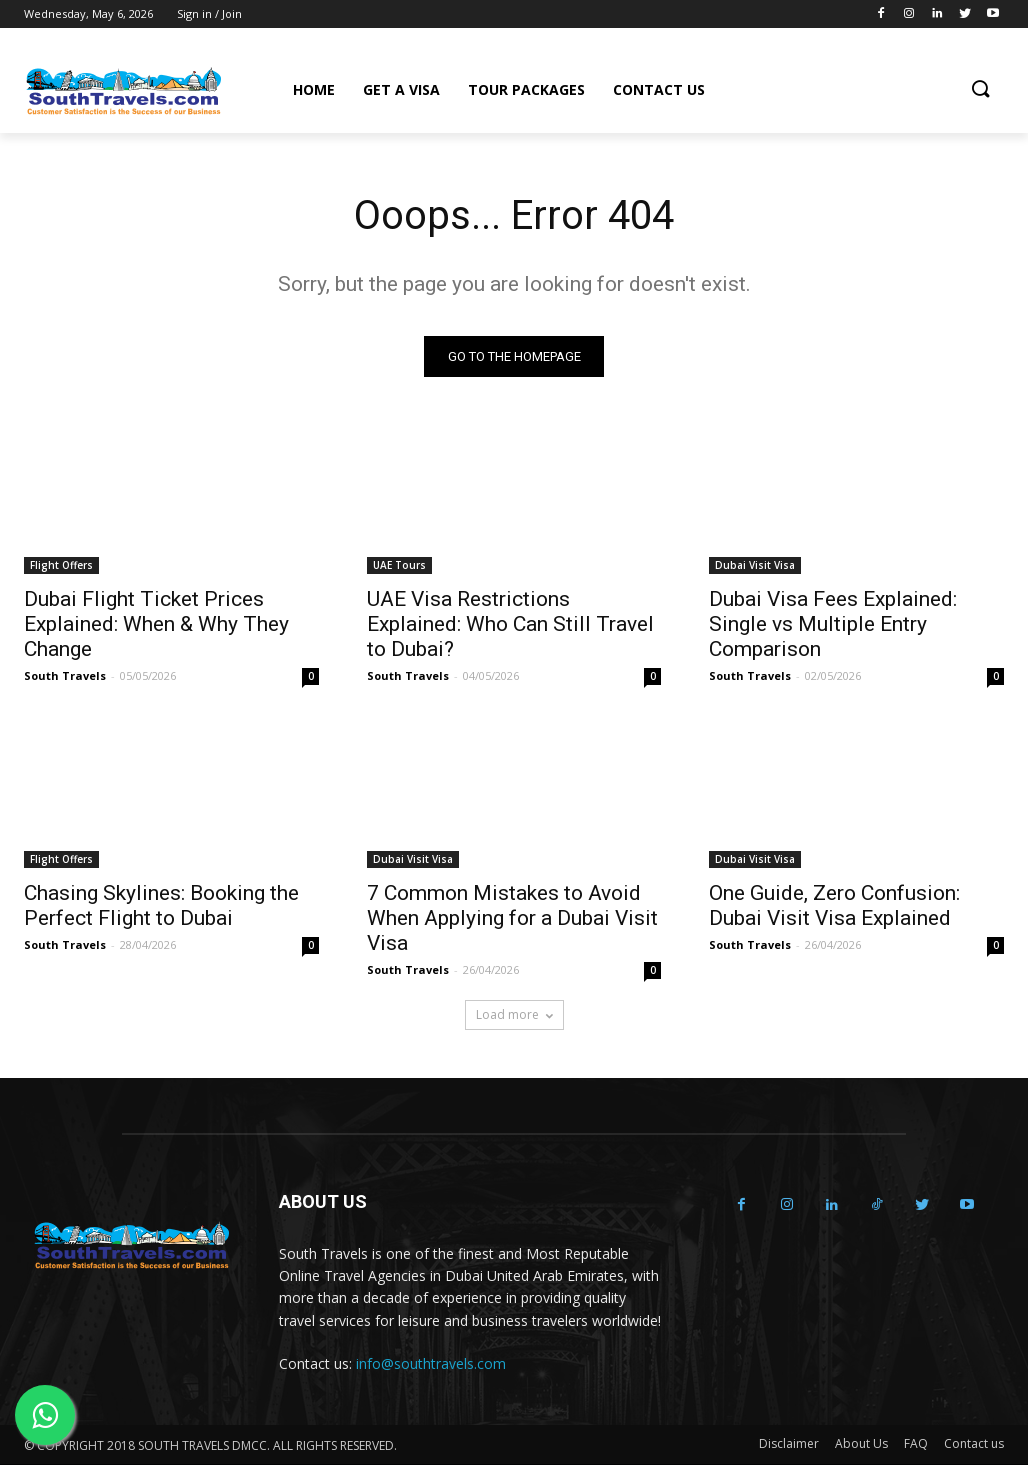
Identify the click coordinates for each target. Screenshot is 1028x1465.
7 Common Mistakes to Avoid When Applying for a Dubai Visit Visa (512, 919)
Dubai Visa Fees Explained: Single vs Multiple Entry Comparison (833, 624)
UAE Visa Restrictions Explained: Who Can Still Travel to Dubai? (510, 624)
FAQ (916, 1444)
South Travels (65, 675)
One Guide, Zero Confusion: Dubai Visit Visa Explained (834, 906)
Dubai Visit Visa (755, 565)
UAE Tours (399, 565)
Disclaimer (789, 1444)
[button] (980, 90)
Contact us (974, 1444)
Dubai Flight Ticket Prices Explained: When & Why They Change (156, 624)
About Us (861, 1444)
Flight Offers (61, 565)
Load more (514, 1014)
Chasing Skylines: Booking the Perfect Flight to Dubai (161, 906)
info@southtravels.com (431, 1363)
